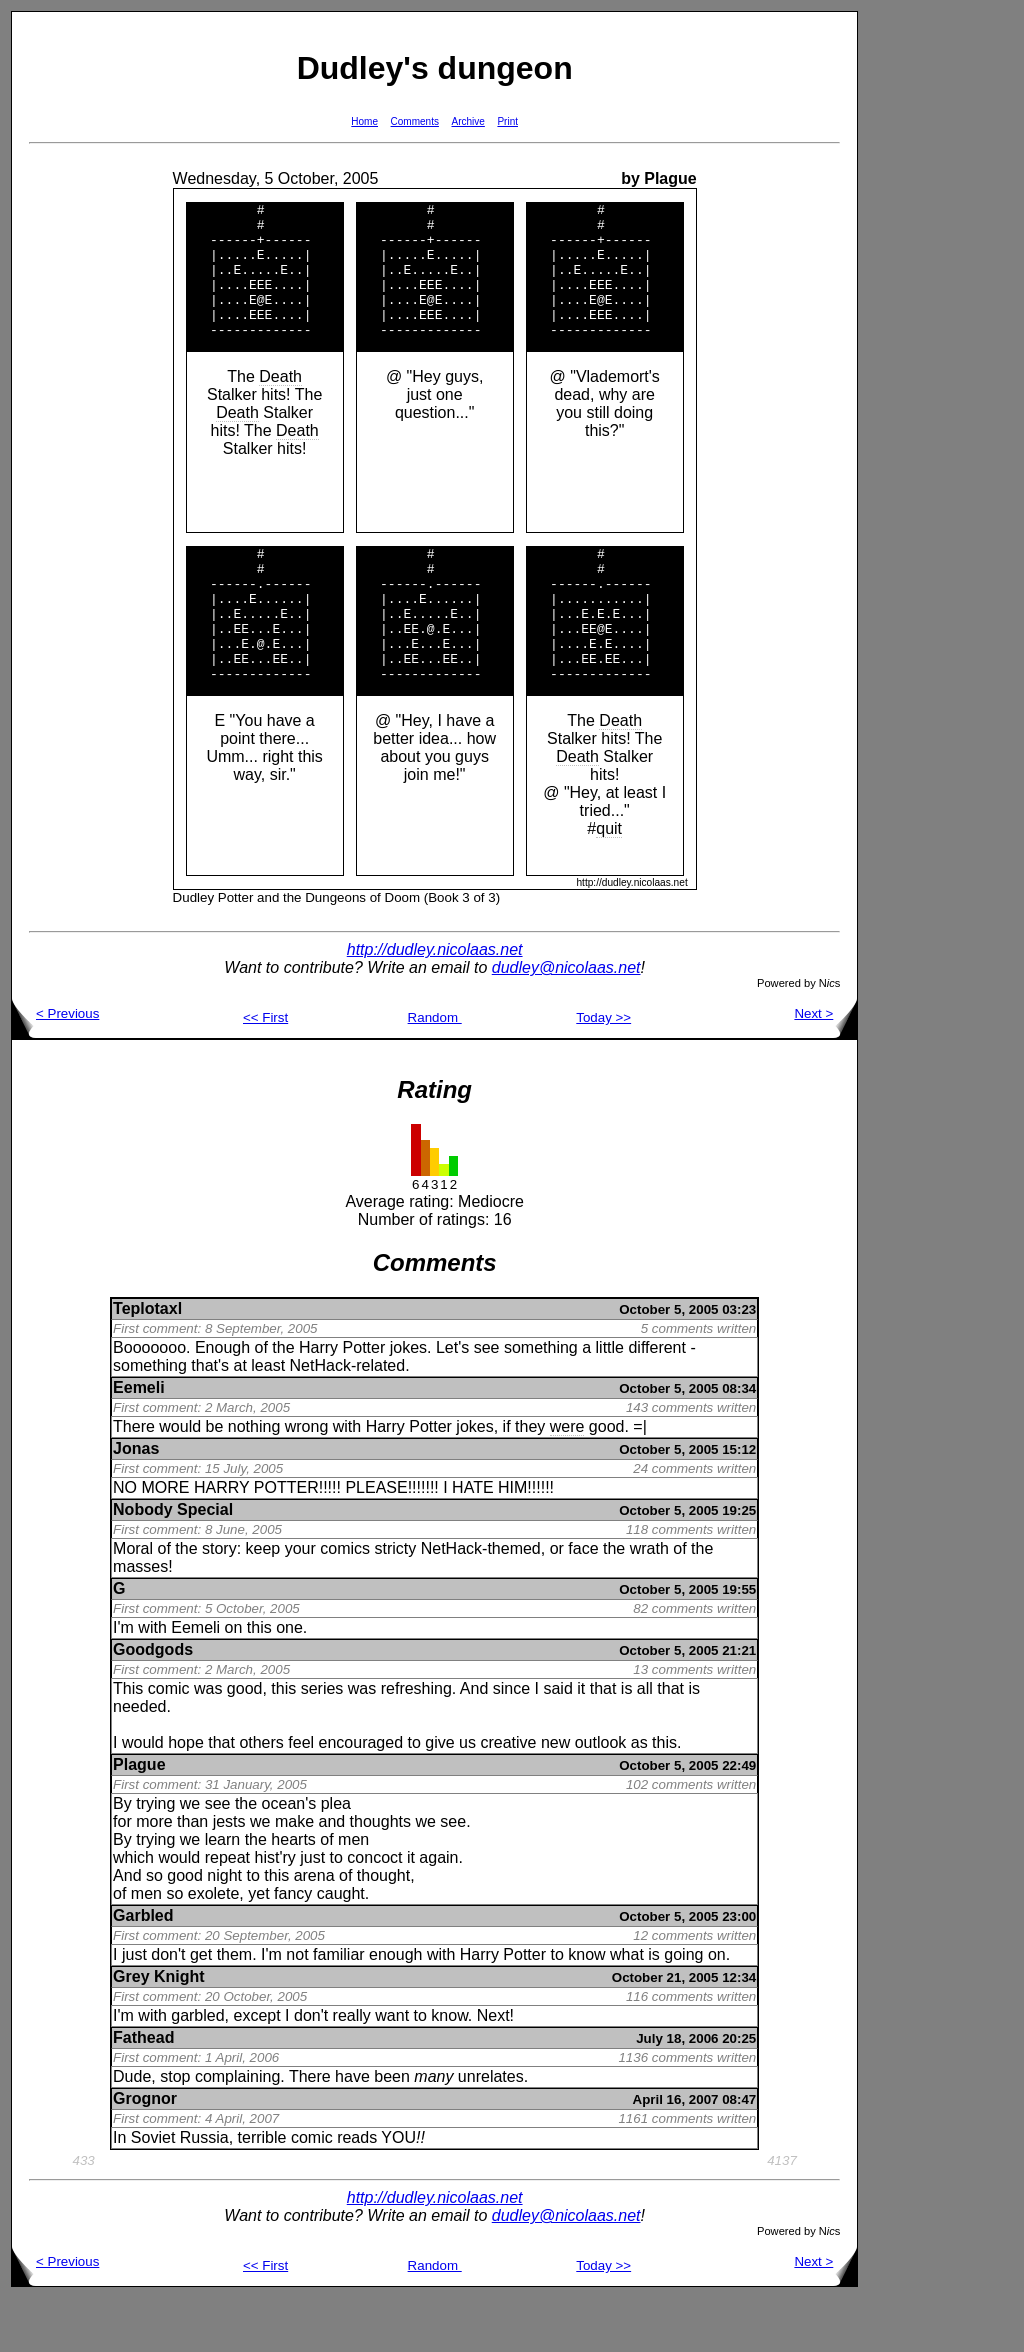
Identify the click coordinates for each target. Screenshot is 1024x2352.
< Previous (55, 1067)
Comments (415, 121)
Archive (468, 121)
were (567, 1480)
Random (435, 1071)
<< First (265, 1071)
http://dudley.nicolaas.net (435, 1003)
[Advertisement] (922, 311)
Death (280, 403)
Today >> (603, 1071)
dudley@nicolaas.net (566, 1021)
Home (364, 121)
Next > (825, 1067)
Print (507, 121)
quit (609, 882)
